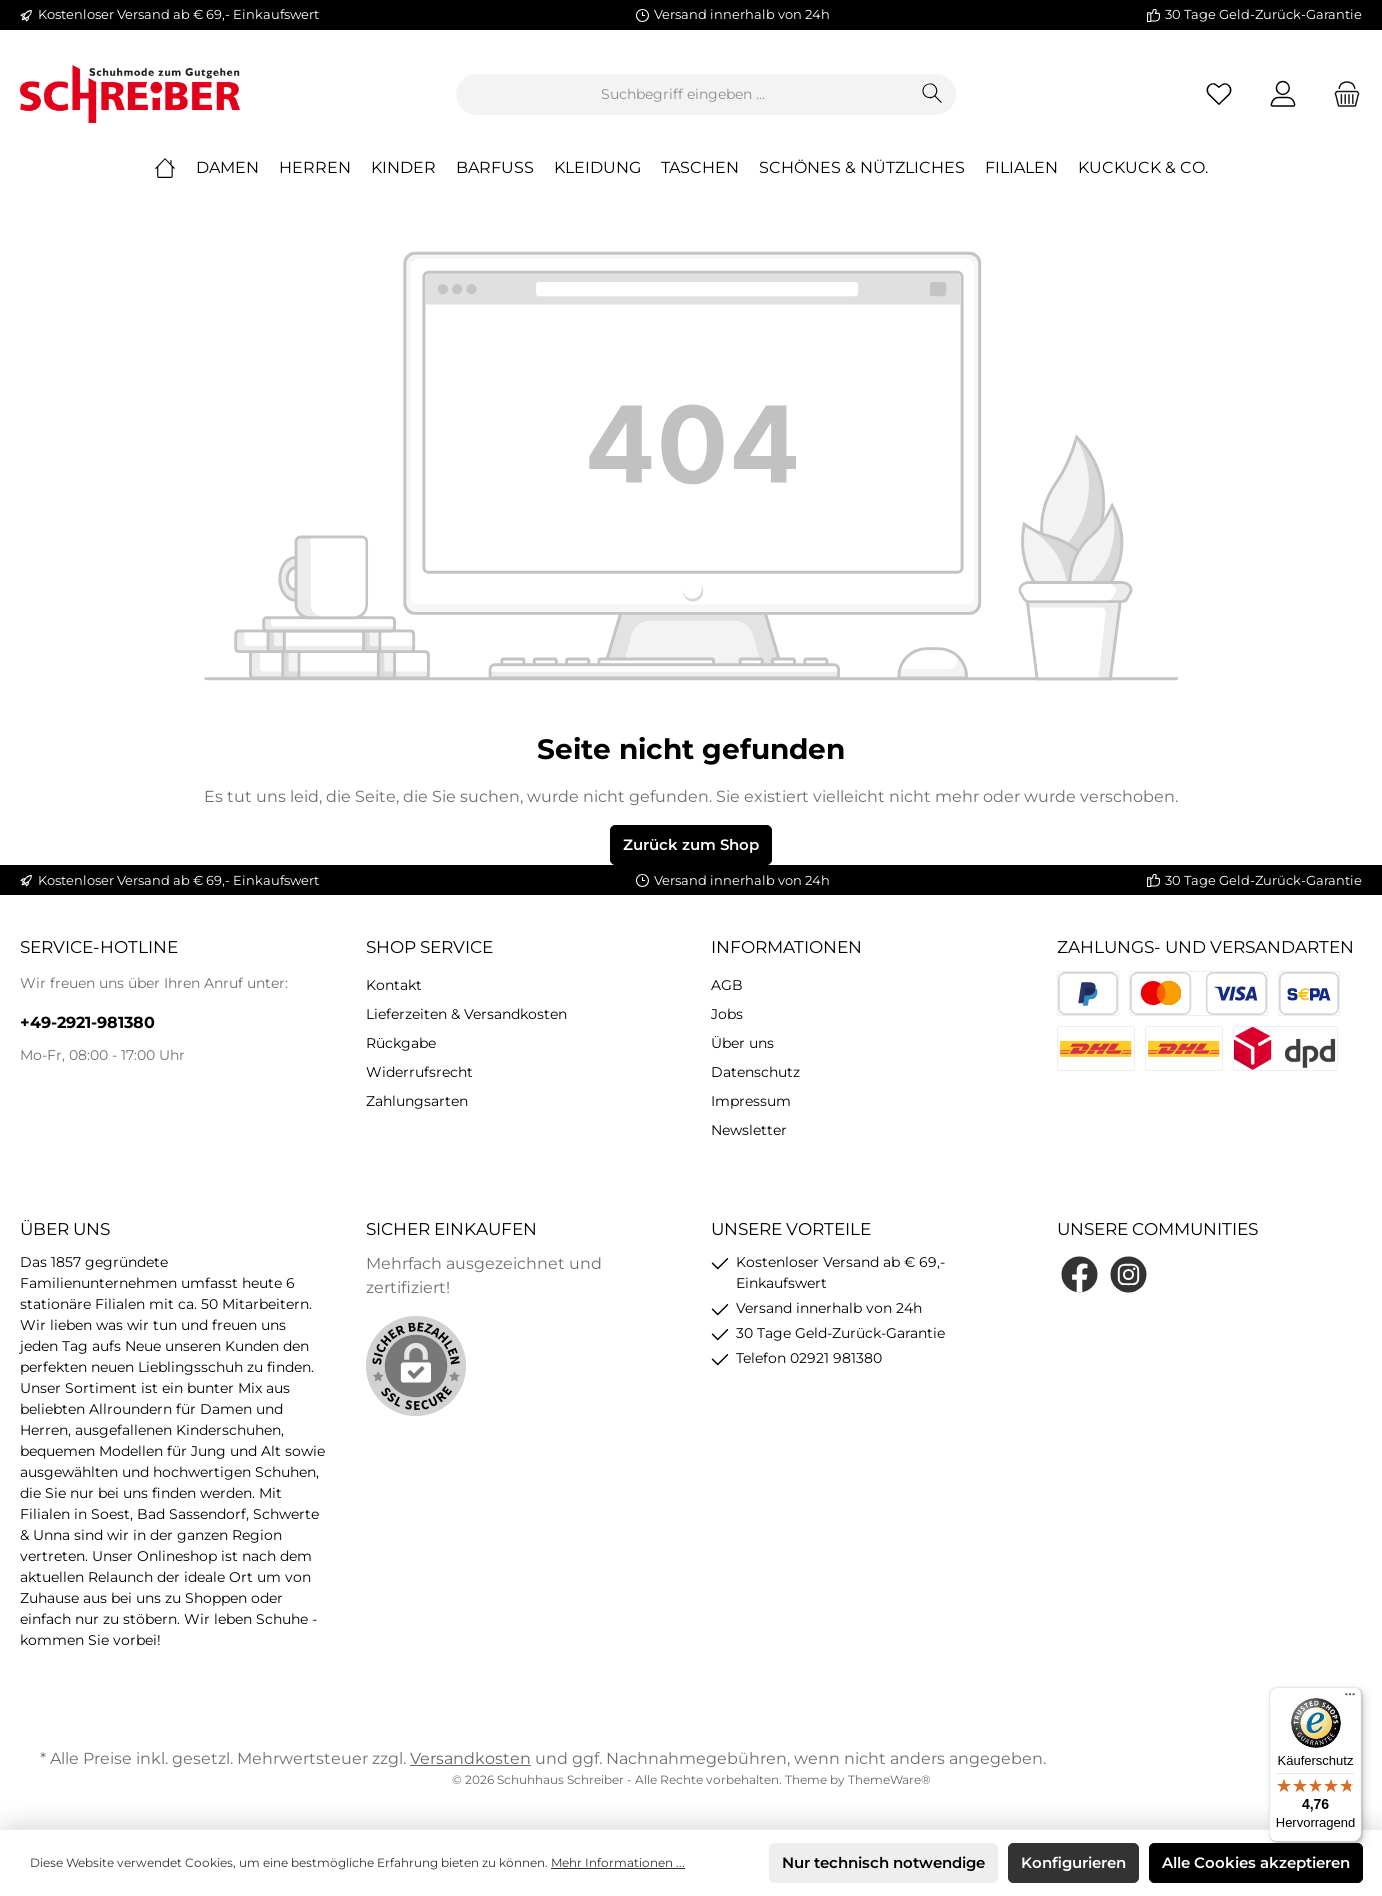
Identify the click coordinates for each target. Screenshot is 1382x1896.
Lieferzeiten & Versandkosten (466, 1014)
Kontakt (394, 985)
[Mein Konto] (1283, 94)
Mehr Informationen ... (618, 1862)
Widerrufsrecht (419, 1072)
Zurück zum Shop (691, 844)
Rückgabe (401, 1043)
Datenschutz (755, 1072)
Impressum (751, 1101)
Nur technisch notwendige (883, 1862)
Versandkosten (470, 1758)
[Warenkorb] (1341, 94)
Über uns (742, 1043)
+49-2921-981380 (87, 1022)
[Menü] (1350, 1699)
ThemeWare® (889, 1779)
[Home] (175, 168)
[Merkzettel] (1219, 94)
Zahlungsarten (417, 1101)
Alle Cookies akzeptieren (1256, 1862)
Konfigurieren (1073, 1862)
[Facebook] (1079, 1274)
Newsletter (749, 1130)
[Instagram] (1128, 1274)
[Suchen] (932, 94)
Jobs (727, 1014)
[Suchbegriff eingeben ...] (683, 94)
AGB (727, 985)
